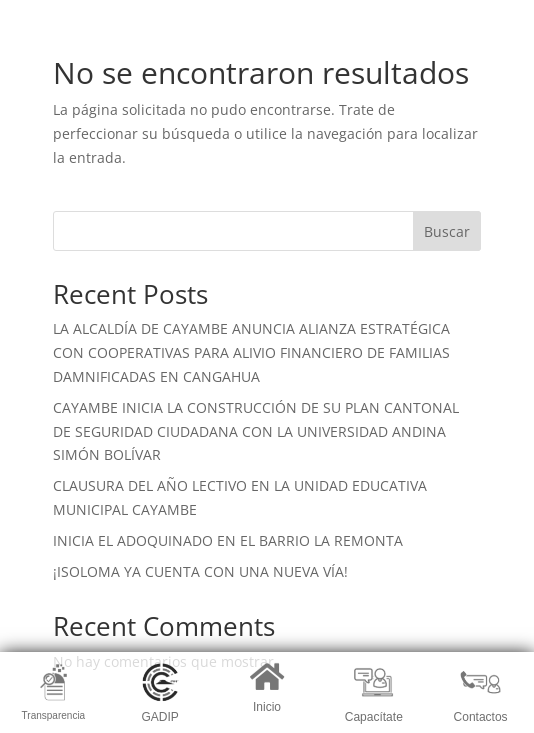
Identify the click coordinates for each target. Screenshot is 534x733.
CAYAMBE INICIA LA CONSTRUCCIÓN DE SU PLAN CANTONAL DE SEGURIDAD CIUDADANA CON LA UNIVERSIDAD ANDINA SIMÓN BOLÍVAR (256, 431)
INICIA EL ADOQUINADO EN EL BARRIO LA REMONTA (228, 540)
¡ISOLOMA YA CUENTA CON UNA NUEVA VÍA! (200, 571)
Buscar (447, 231)
